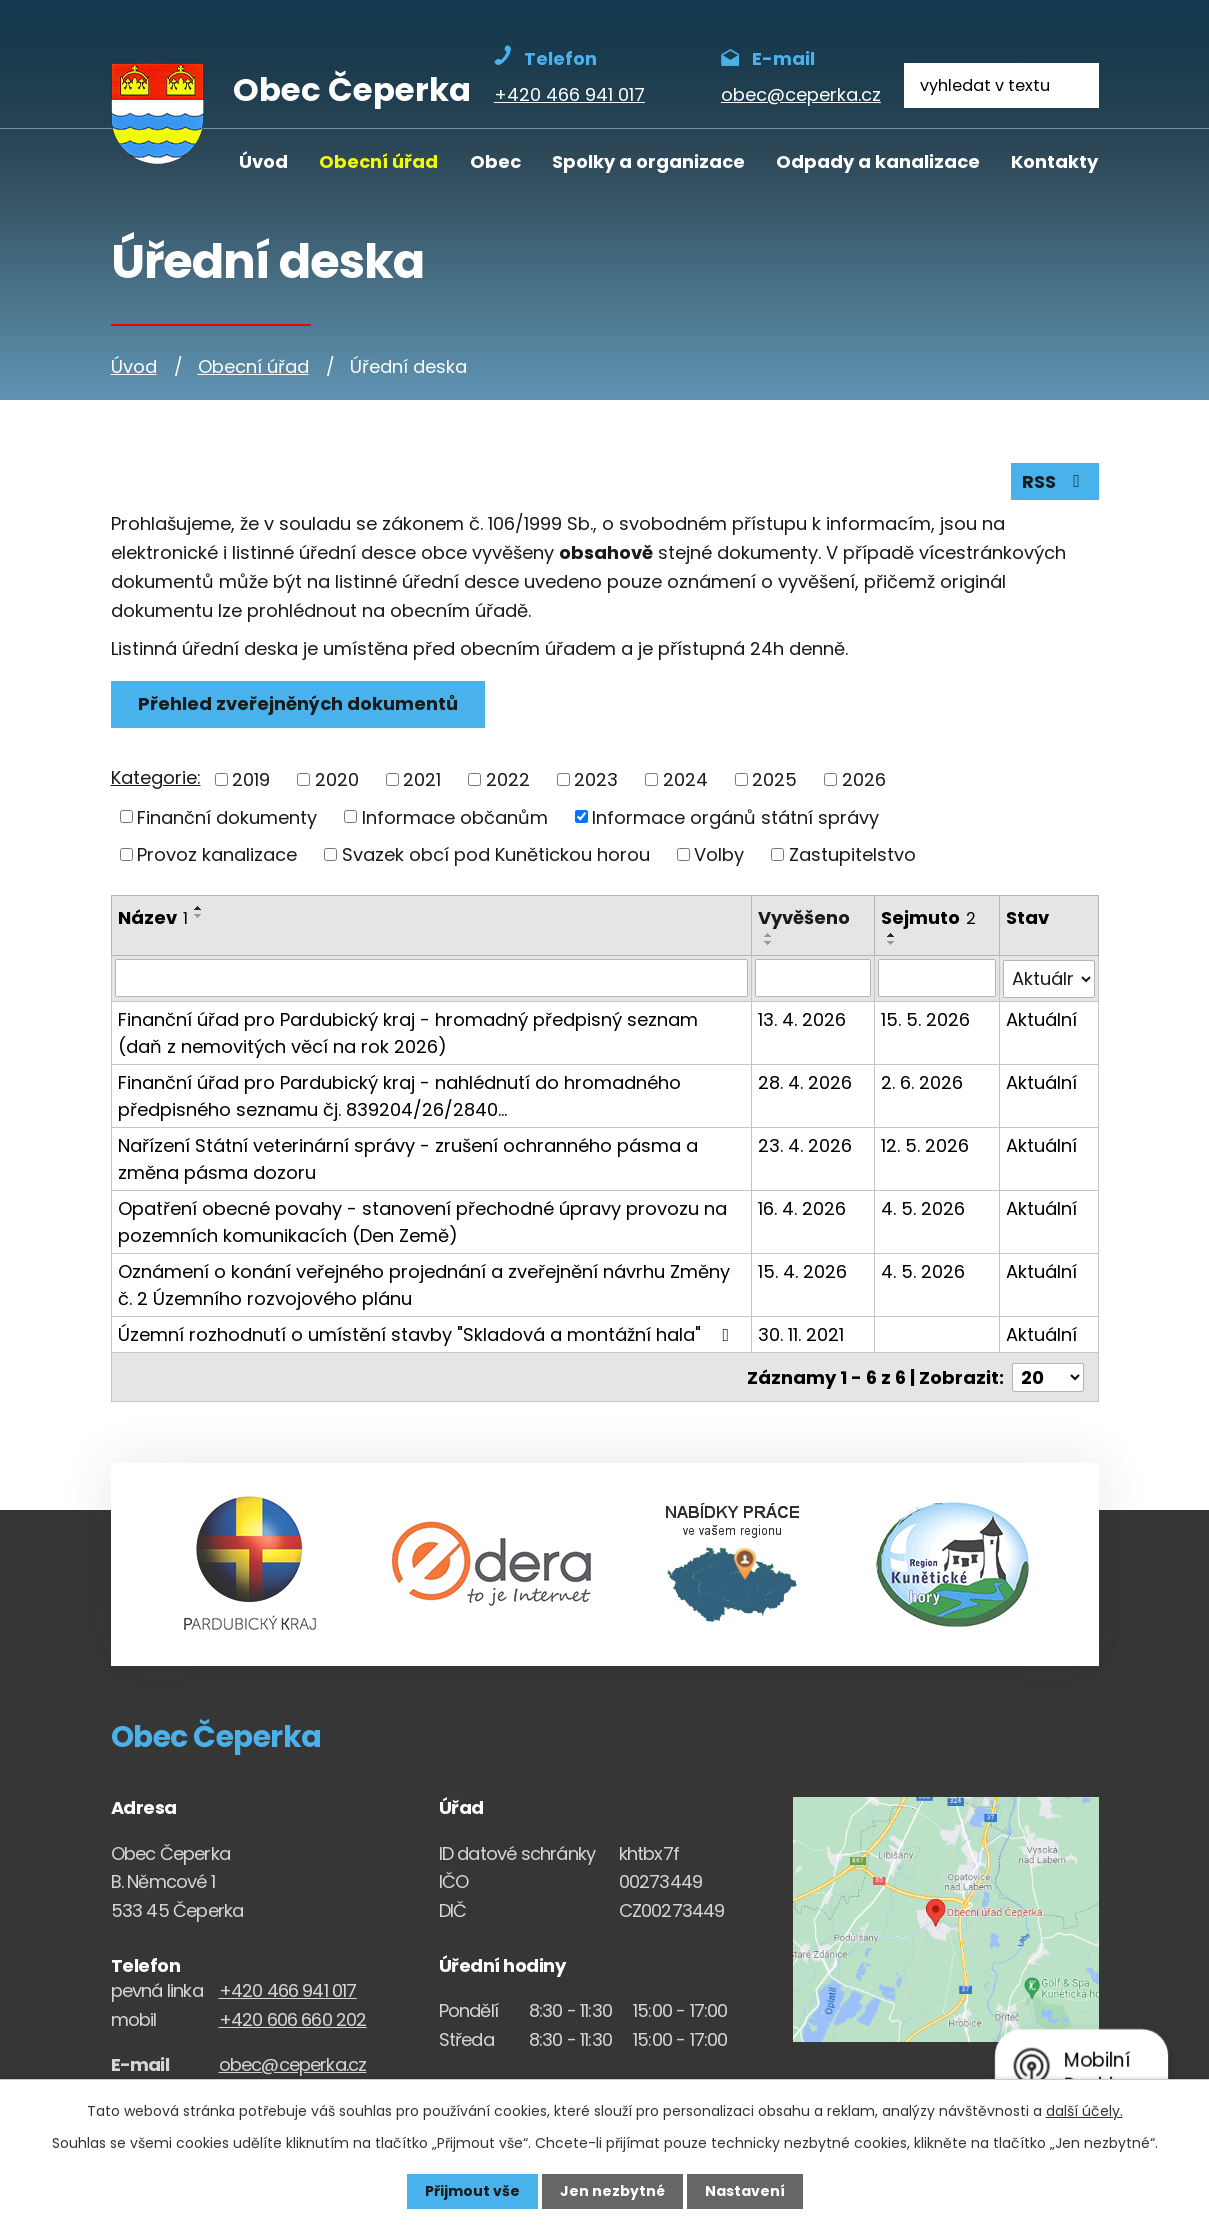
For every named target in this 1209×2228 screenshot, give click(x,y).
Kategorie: (156, 777)
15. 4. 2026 (802, 1270)
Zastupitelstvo (852, 854)
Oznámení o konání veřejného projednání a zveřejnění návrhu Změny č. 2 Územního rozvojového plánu (424, 1284)
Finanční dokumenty (227, 816)
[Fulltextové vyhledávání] (1001, 85)
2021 (422, 779)
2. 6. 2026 (922, 1081)
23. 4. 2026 (805, 1144)
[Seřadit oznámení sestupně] (199, 916)
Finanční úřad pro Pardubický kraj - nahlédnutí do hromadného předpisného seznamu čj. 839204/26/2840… (399, 1095)
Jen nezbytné (612, 2191)
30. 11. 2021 (801, 1333)
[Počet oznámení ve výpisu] (1048, 1375)
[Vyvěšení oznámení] (813, 978)
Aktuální (1041, 1018)
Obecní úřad (378, 161)
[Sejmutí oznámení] (936, 978)
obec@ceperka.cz (293, 2062)
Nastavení (745, 2191)
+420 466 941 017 (288, 1989)
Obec (495, 161)
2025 (774, 779)
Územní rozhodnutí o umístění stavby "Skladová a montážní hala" (428, 1333)
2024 (685, 779)
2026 (864, 779)
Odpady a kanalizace (878, 161)
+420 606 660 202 (293, 2017)
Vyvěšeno (804, 917)
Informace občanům (455, 816)
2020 (337, 779)
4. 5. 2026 (923, 1207)
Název (153, 917)
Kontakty (1054, 161)
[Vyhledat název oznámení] (432, 978)
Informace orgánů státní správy (735, 816)
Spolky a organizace (648, 161)
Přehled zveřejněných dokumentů (298, 703)
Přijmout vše (472, 2191)
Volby (719, 854)
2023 (596, 779)
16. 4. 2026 (802, 1207)
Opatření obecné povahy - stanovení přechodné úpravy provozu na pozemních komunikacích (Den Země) (422, 1221)
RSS (1055, 481)
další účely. (1084, 2111)
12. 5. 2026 (925, 1144)
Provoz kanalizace (217, 854)
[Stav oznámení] (1049, 978)
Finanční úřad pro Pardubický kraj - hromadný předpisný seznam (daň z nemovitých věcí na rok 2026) (408, 1032)
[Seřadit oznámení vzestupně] (199, 908)
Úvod (263, 161)
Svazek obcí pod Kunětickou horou (496, 854)
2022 (508, 779)
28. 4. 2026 (805, 1081)
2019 (251, 779)
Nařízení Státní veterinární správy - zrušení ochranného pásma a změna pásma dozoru (408, 1158)
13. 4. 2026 (802, 1018)
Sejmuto (928, 917)
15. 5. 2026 (925, 1018)
